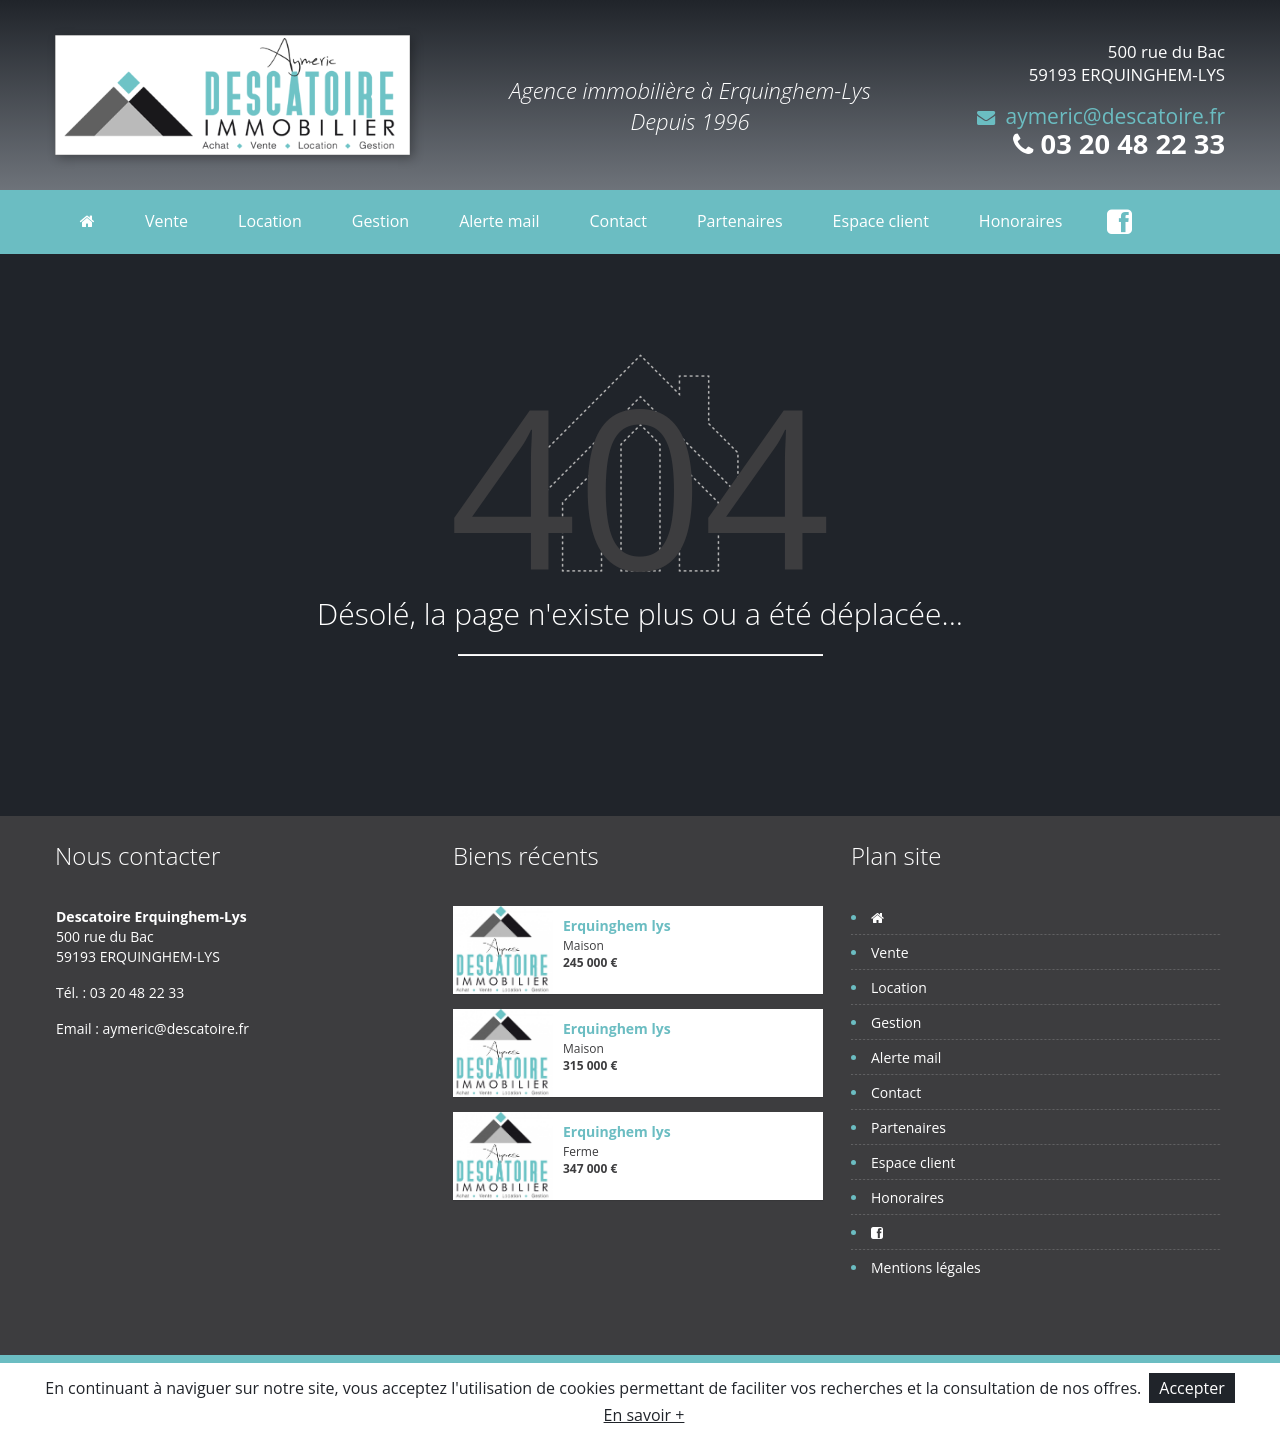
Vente (166, 221)
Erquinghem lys (617, 925)
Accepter (1191, 1388)
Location (270, 221)
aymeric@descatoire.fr (1115, 116)
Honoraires (1020, 221)
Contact (617, 221)
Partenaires (740, 221)
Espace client (881, 221)
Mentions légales (926, 1267)
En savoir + (644, 1415)
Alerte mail (499, 221)
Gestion (380, 221)
